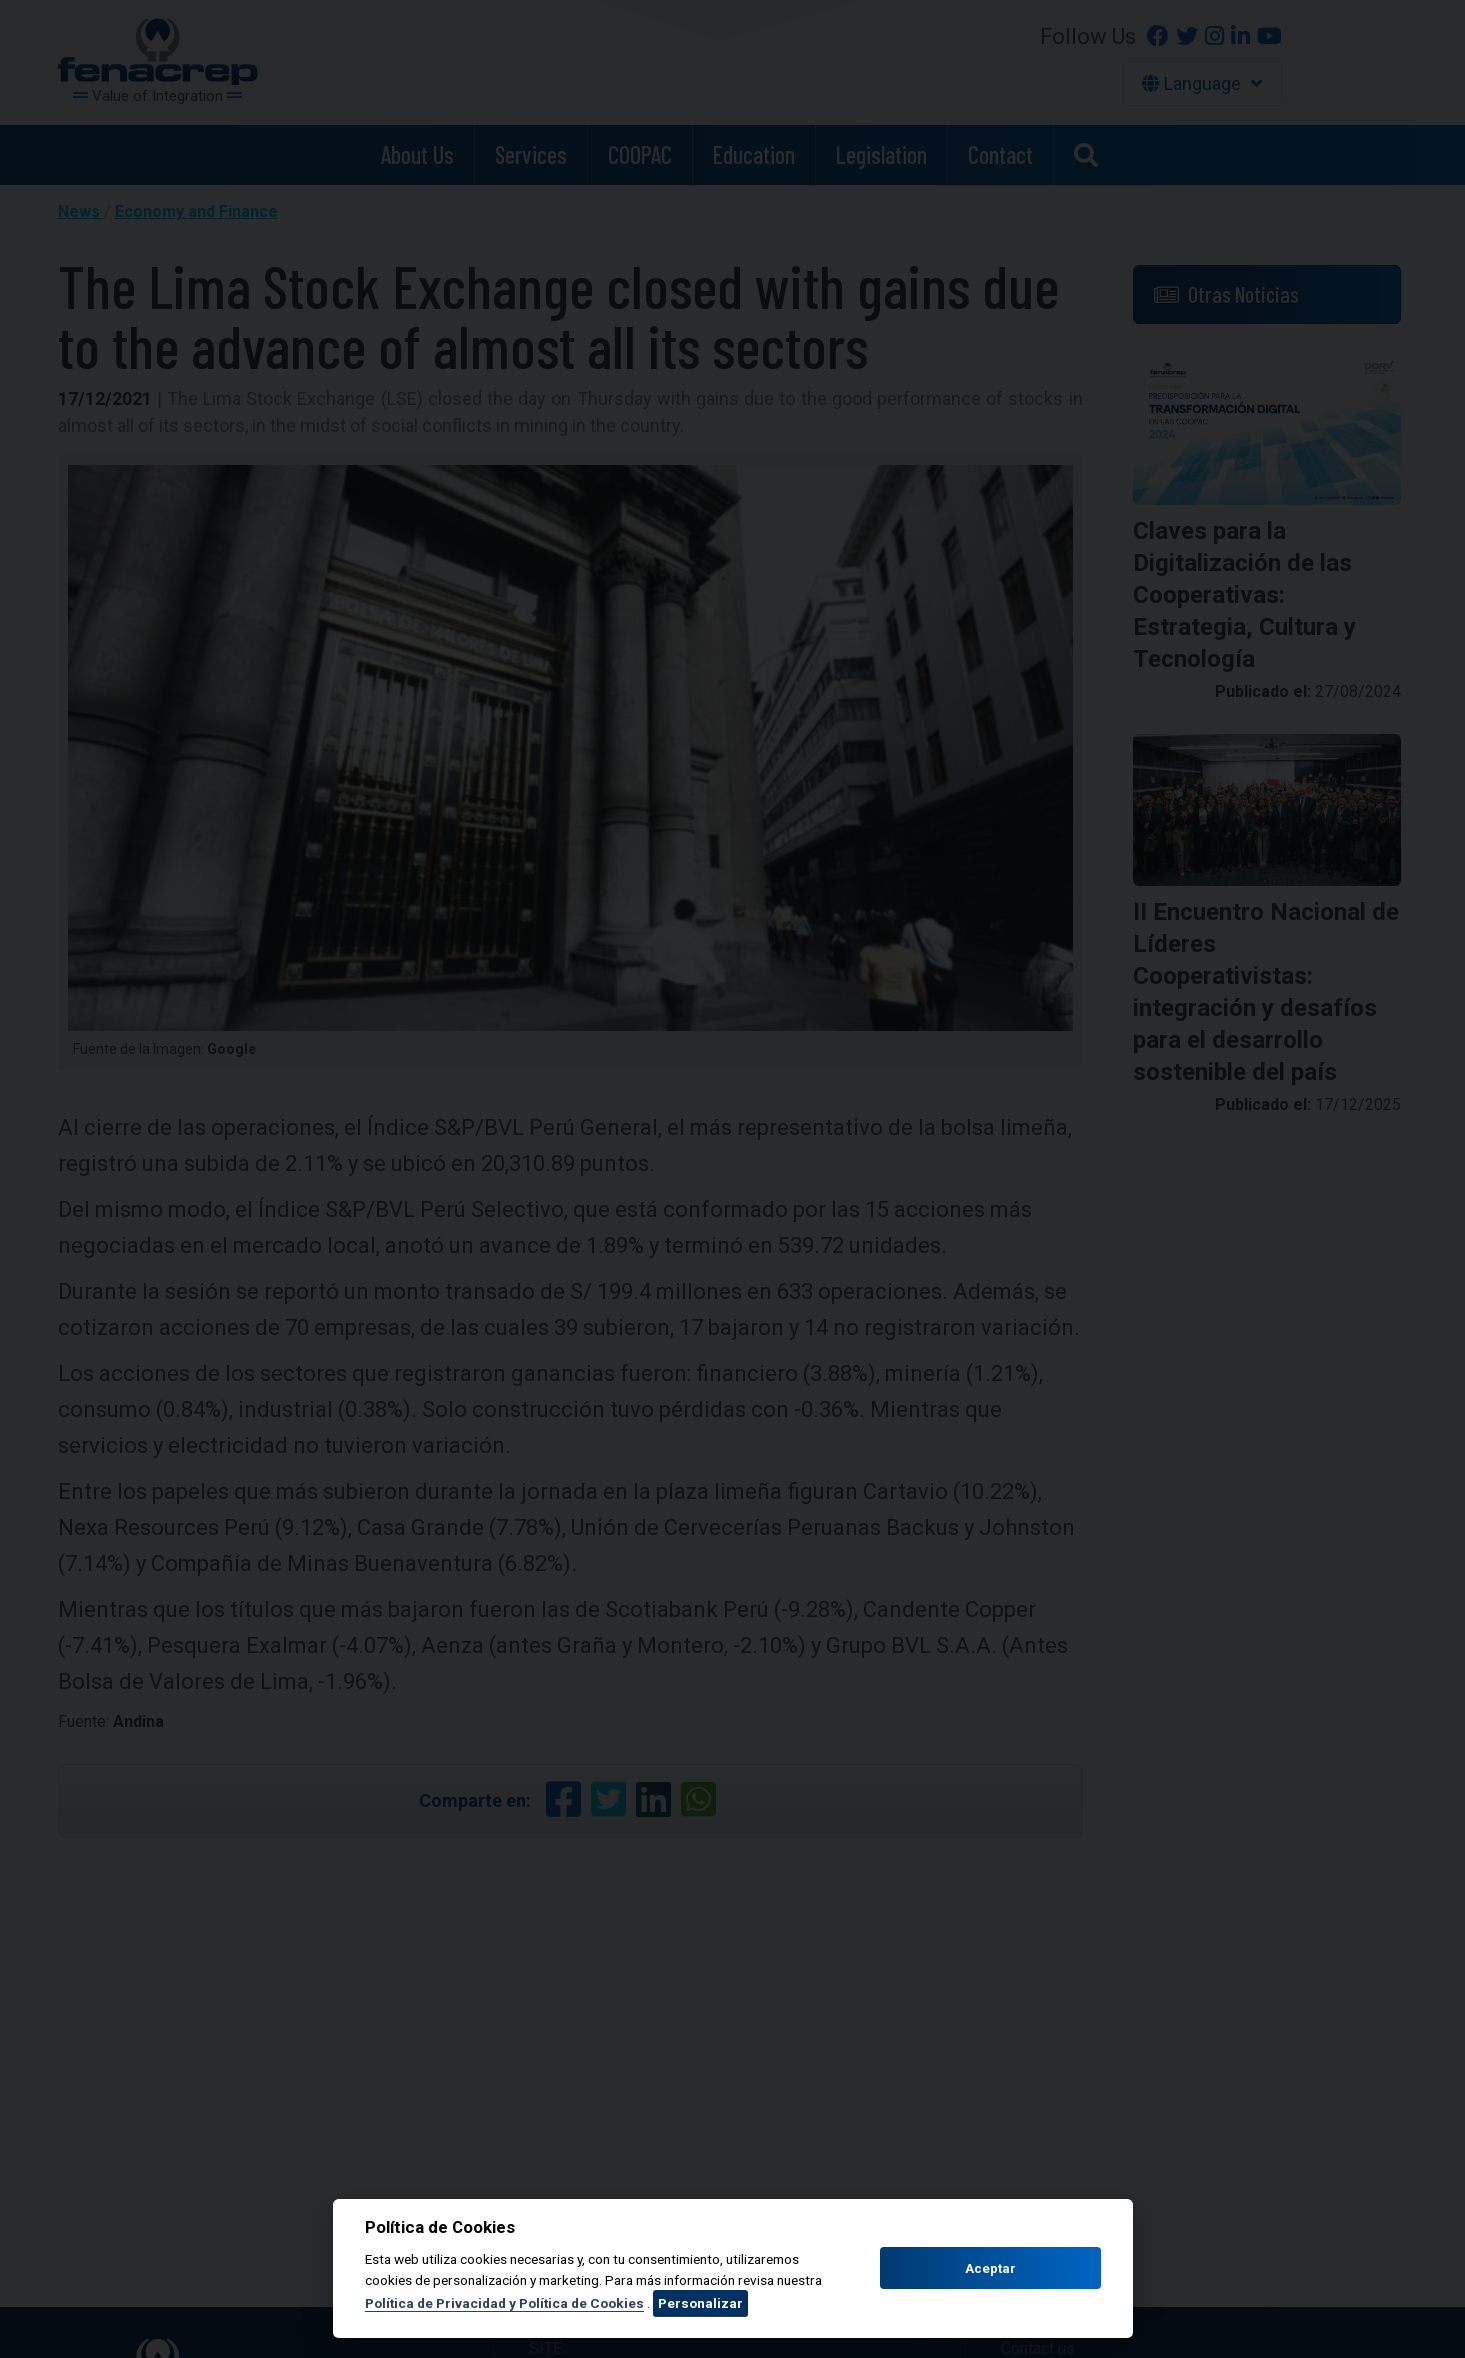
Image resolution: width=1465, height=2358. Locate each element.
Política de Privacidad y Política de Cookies (504, 2303)
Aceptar (990, 2268)
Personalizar (700, 2303)
